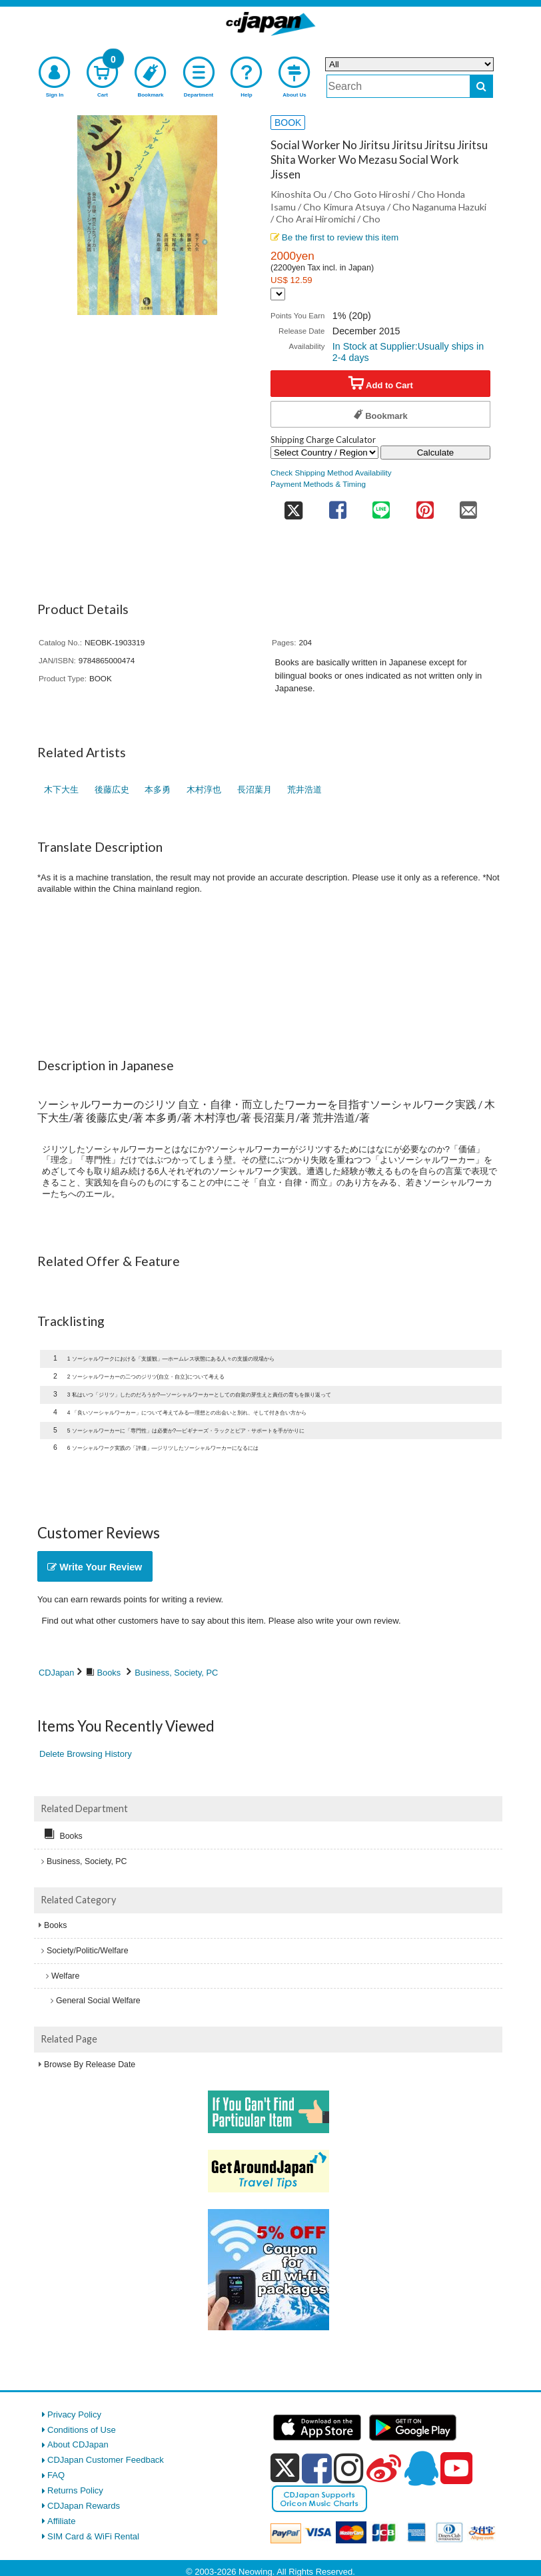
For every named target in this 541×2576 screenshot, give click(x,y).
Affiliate (61, 2521)
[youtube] (456, 2468)
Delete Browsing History (85, 1754)
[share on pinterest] (424, 506)
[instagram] (349, 2468)
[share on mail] (468, 506)
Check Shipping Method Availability (331, 472)
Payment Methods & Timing (318, 484)
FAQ (56, 2475)
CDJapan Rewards (83, 2506)
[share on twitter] (293, 506)
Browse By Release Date (89, 2064)
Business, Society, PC (176, 1673)
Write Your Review (94, 1567)
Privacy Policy (74, 2414)
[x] (284, 2468)
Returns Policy (75, 2490)
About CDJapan (78, 2444)
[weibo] (383, 2468)
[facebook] (317, 2468)
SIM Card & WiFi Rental (93, 2536)
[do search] (481, 86)
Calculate (435, 453)
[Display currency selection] (277, 294)
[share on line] (380, 506)
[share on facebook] (337, 506)
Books (109, 1673)
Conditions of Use (81, 2430)
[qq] (421, 2468)
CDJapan (56, 1673)
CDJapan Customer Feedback (105, 2460)
